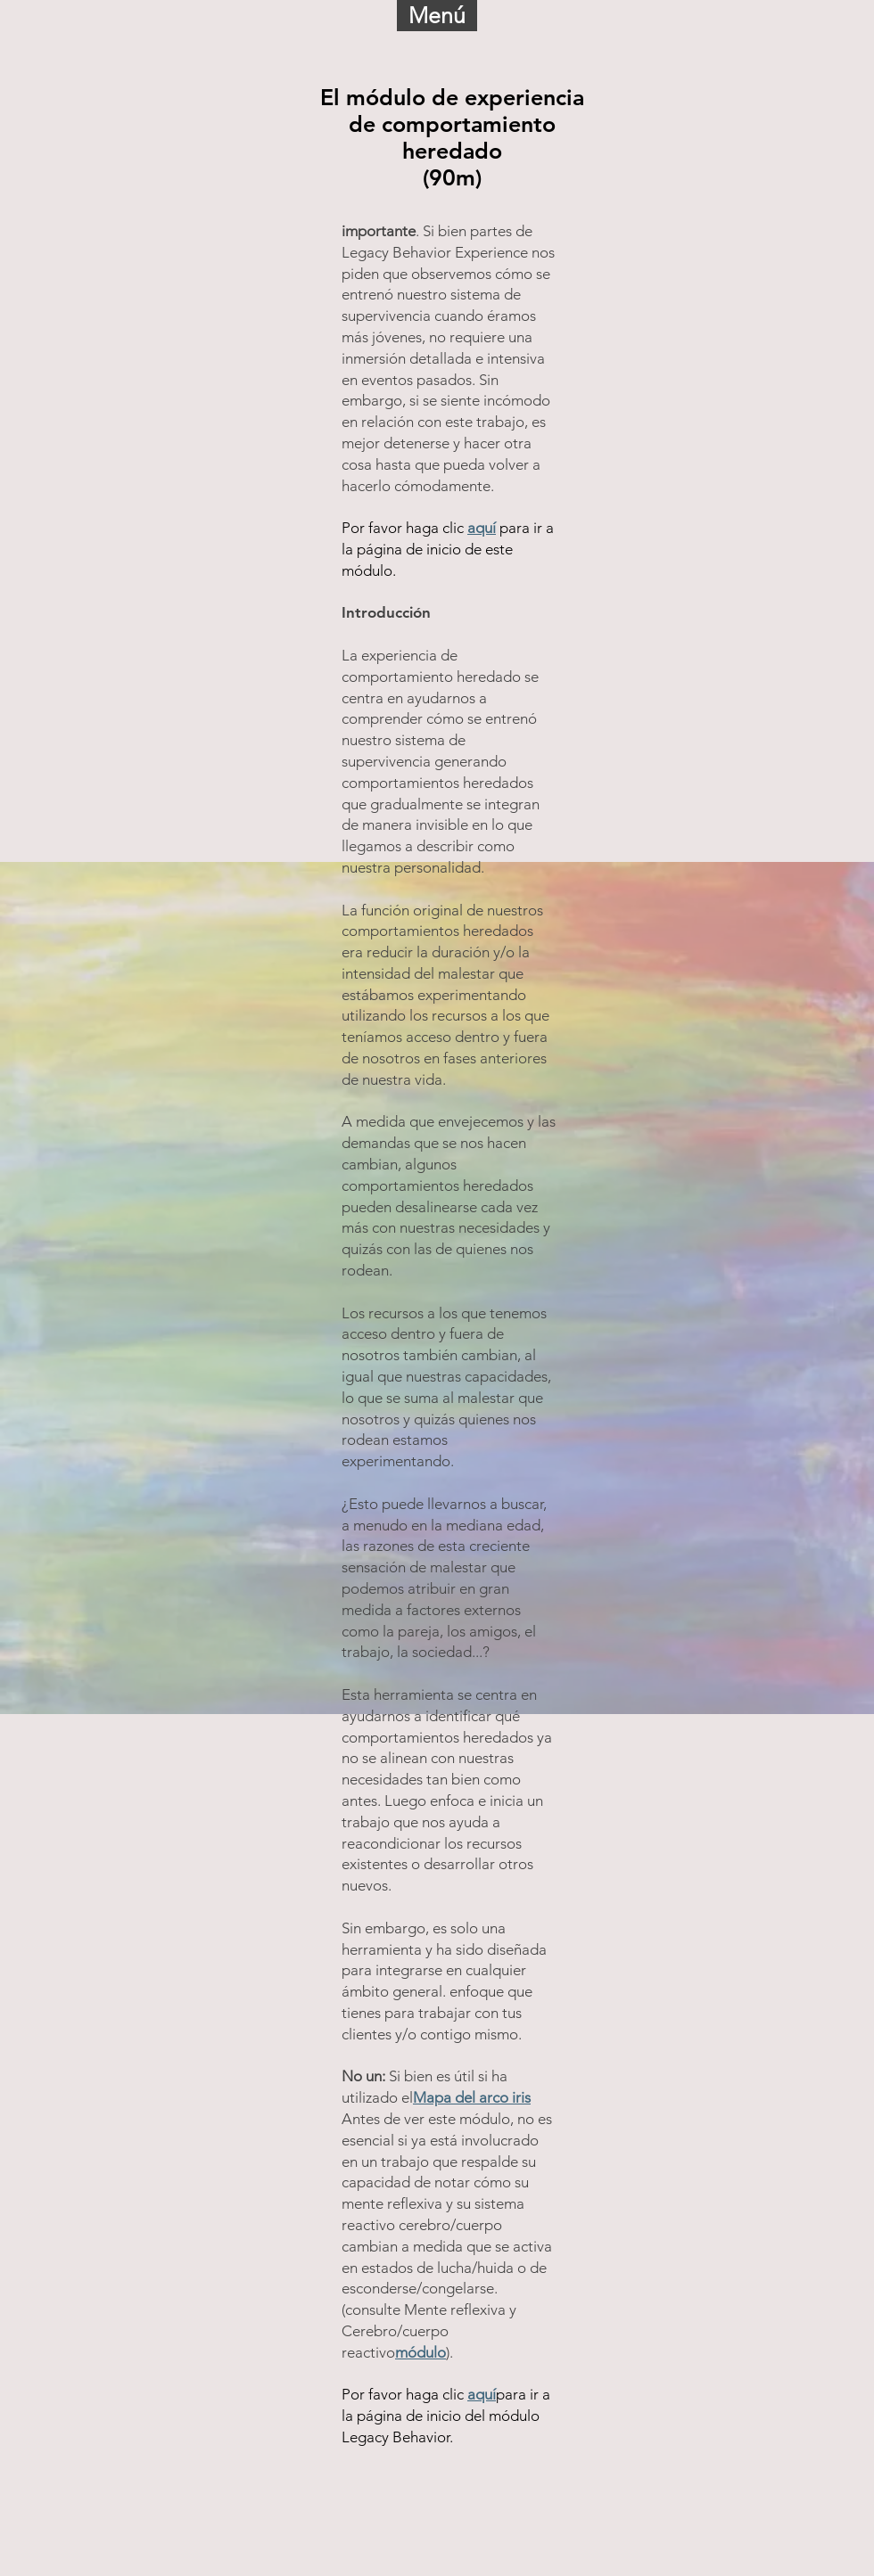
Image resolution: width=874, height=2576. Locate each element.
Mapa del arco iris (472, 2097)
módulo (420, 2352)
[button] (437, 15)
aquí (481, 528)
